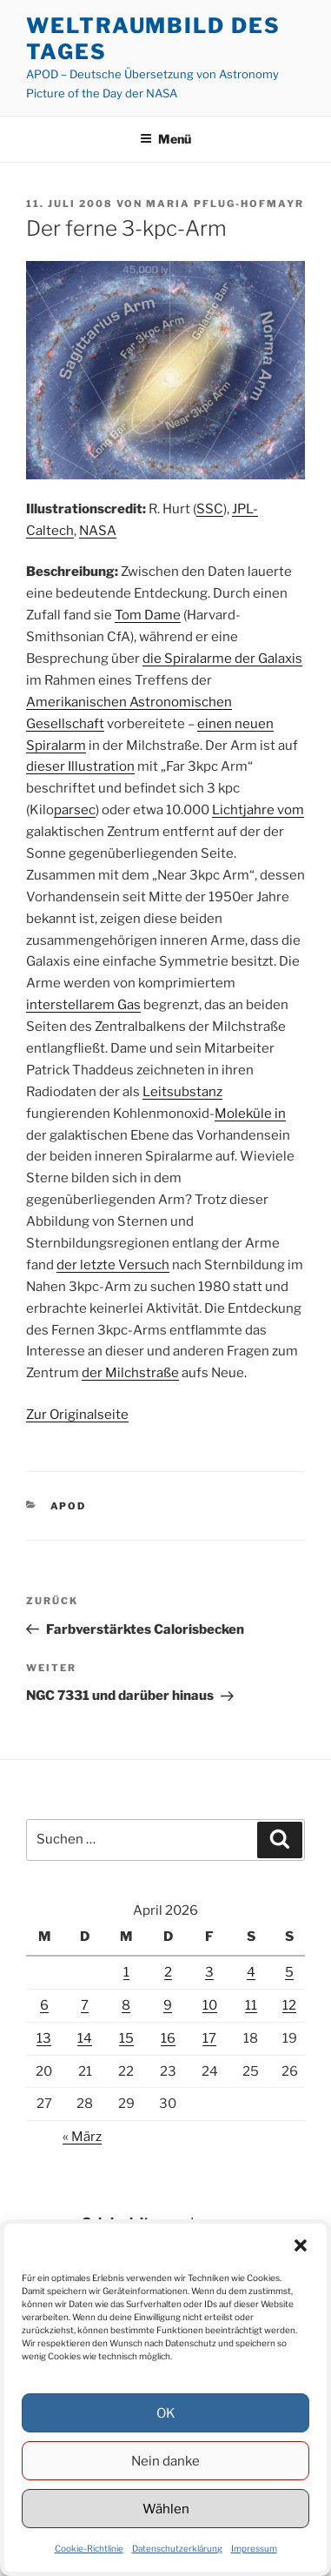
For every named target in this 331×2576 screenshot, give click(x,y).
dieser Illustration (80, 766)
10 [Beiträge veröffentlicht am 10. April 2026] (209, 2005)
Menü (165, 138)
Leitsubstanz (182, 1092)
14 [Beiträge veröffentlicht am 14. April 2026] (84, 2038)
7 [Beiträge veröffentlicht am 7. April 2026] (85, 2005)
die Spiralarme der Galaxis (222, 658)
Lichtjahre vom (258, 810)
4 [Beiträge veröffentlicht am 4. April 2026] (251, 1972)
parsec (75, 810)
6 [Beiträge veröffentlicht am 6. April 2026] (44, 2005)
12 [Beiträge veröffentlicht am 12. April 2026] (289, 2005)
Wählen (165, 2509)
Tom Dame (148, 615)
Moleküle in (250, 1113)
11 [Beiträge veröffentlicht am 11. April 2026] (251, 2005)
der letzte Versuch (112, 1265)
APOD (68, 1506)
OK (165, 2413)
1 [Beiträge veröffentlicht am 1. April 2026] (126, 1972)
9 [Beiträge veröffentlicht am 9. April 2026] (167, 2005)
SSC (209, 509)
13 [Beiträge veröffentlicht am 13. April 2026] (43, 2038)
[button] (300, 2245)
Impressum (254, 2548)
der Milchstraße (130, 1373)
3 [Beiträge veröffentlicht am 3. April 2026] (209, 1972)
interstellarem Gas (83, 1005)
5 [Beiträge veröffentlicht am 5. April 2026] (289, 1972)
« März (82, 2136)
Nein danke (165, 2461)
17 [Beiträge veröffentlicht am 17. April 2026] (209, 2038)
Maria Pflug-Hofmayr (225, 203)
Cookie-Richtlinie (89, 2548)
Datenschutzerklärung (177, 2548)
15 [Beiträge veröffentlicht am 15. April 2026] (126, 2038)
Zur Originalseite (77, 1414)
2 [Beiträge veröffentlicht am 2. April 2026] (168, 1972)
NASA (97, 531)
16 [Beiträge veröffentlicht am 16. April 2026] (168, 2038)
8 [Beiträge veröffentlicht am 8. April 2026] (126, 2005)
